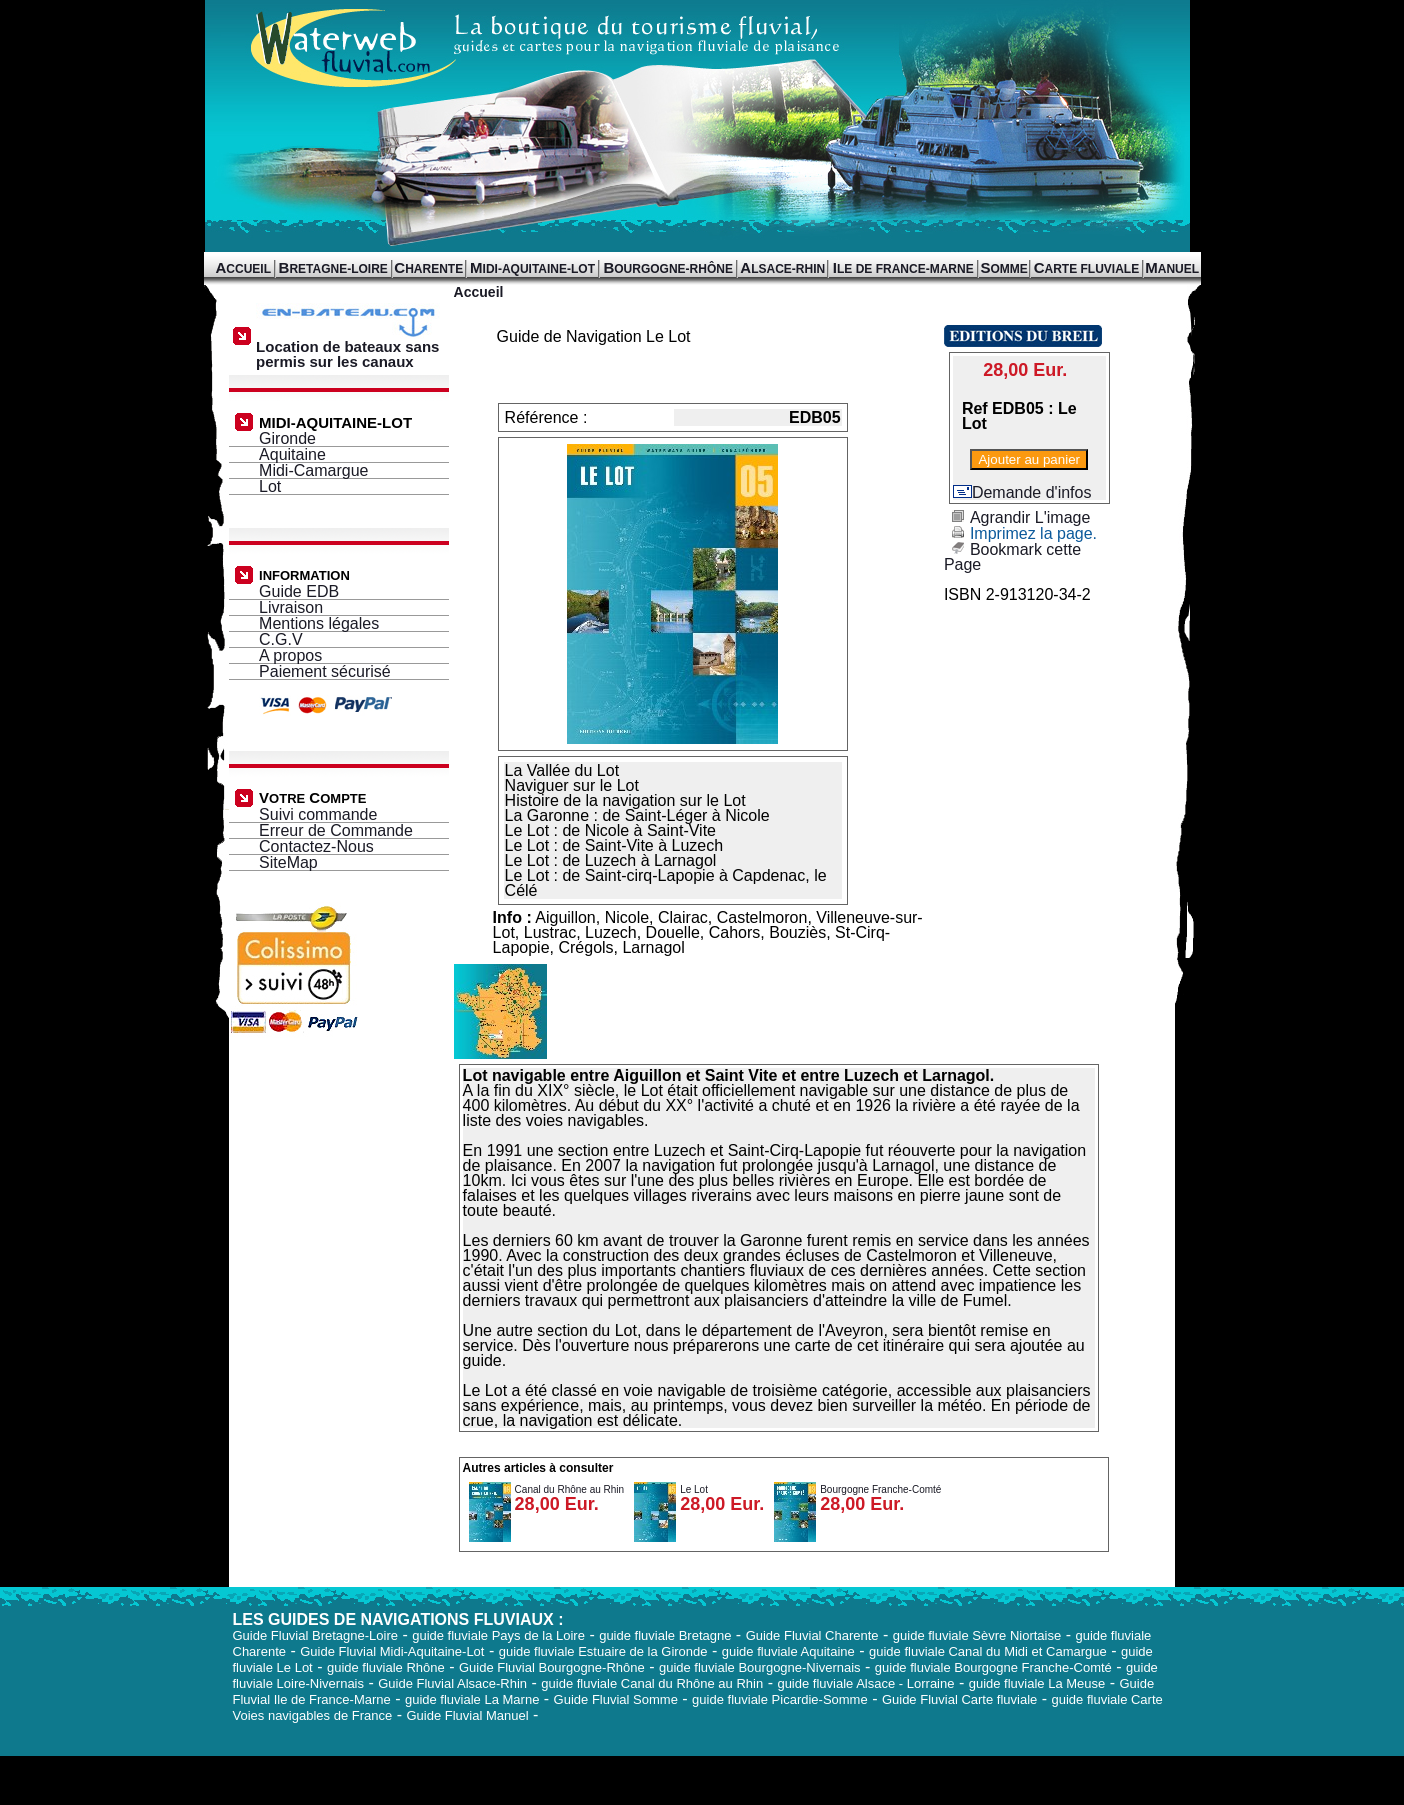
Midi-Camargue (313, 470)
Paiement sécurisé (325, 671)
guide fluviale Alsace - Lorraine (865, 1683)
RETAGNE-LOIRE (333, 269)
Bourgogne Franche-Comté (880, 1489)
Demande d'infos (1022, 492)
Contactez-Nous (316, 846)
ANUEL (1172, 269)
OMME (1003, 269)
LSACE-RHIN (782, 269)
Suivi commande (318, 814)
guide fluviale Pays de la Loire (498, 1635)
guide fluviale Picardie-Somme (780, 1699)
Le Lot (694, 1489)
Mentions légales (319, 623)
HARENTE (428, 269)
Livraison (291, 607)
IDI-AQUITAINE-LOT (532, 269)
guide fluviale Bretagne (665, 1635)
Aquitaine (292, 454)
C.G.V (281, 639)
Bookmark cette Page (1012, 557)
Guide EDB (299, 591)
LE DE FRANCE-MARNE (903, 269)
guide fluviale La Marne (472, 1699)
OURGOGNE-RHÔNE (668, 269)
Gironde (287, 438)
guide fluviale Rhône (386, 1667)
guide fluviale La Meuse (1037, 1683)
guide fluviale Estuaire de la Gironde (603, 1651)
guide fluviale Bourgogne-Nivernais (760, 1667)
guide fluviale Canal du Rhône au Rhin (652, 1683)
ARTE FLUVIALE (1087, 269)
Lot (270, 486)
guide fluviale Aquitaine (788, 1651)
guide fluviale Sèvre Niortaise (977, 1635)
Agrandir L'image (1017, 517)
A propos (290, 655)
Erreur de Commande (336, 830)
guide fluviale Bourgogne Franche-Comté (993, 1667)
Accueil (479, 292)
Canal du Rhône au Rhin (570, 1489)
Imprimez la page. (1020, 533)
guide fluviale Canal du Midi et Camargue (988, 1651)
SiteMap (288, 862)
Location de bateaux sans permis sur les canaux (351, 347)
